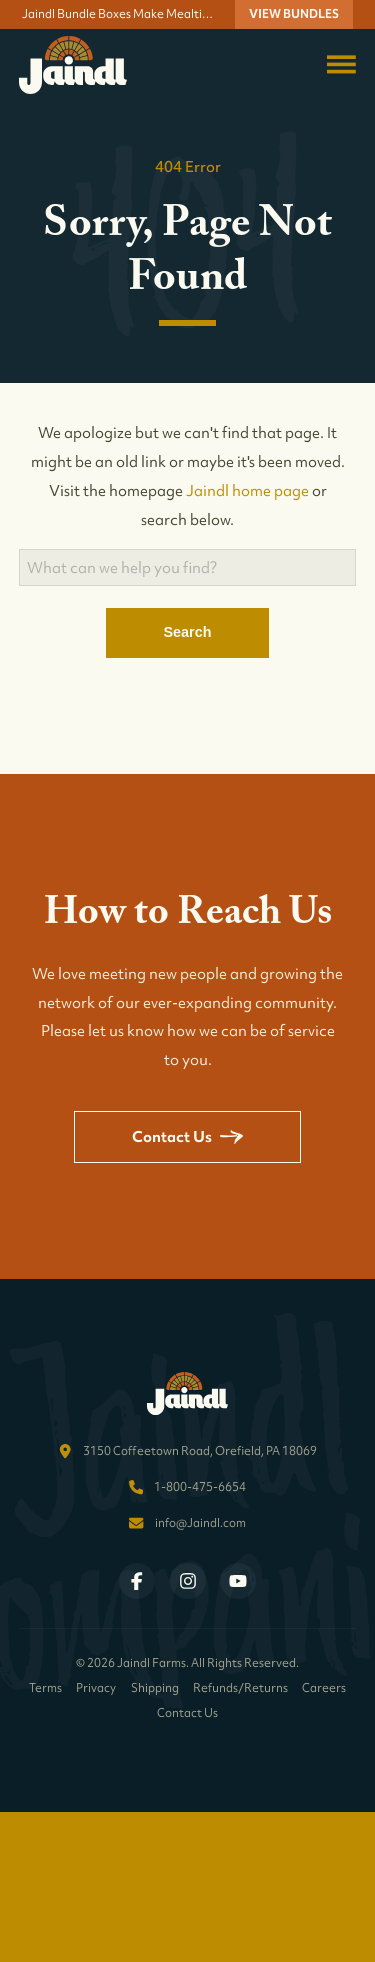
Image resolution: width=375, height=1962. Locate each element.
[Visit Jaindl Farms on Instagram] (188, 1581)
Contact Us (187, 1136)
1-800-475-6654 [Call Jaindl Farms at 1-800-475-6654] (200, 1487)
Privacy (96, 1688)
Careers (324, 1688)
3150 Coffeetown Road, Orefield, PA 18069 (200, 1451)
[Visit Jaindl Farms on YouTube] (238, 1581)
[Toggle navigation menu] (341, 65)
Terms (45, 1688)
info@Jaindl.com (200, 1523)
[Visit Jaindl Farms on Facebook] (137, 1581)
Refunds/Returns (240, 1688)
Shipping (155, 1688)
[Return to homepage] (73, 65)
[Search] (188, 567)
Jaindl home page (247, 490)
